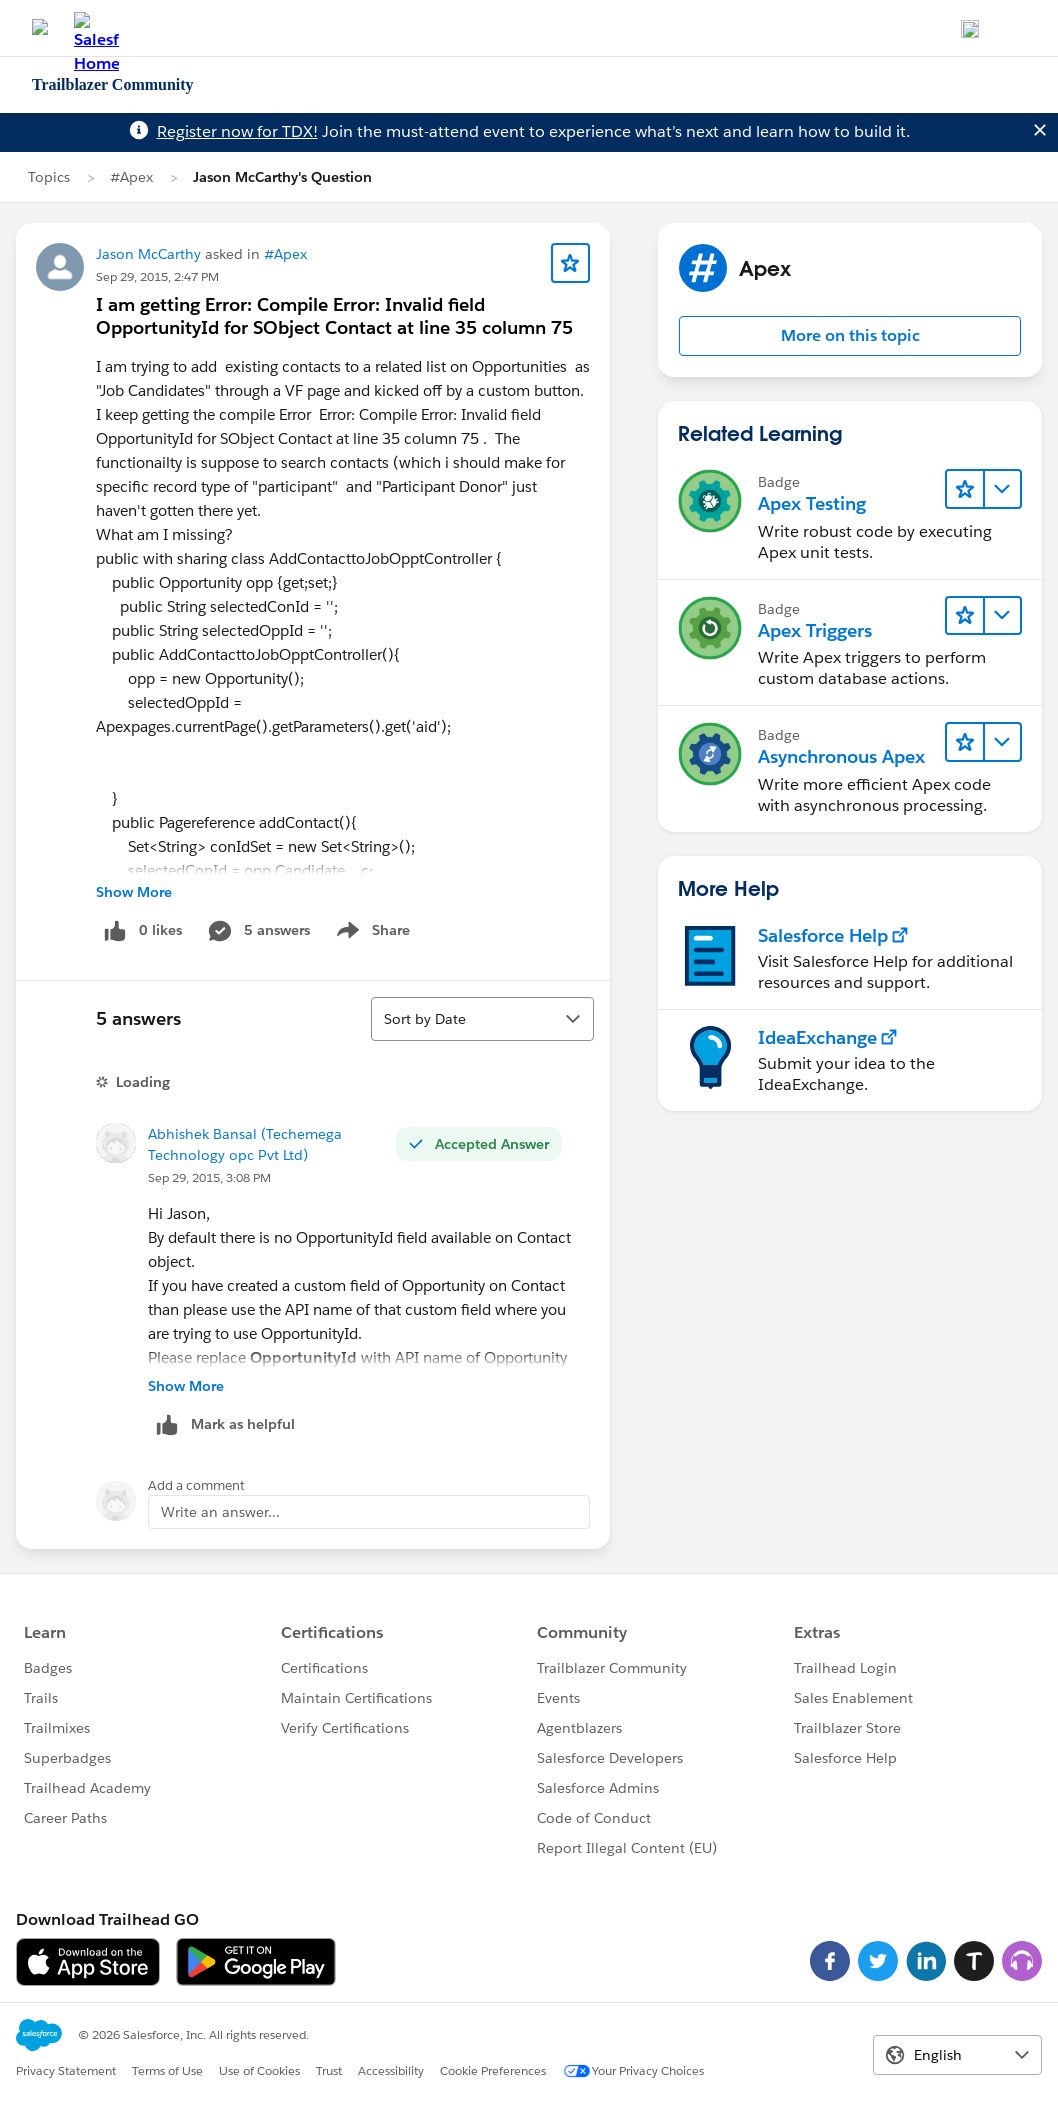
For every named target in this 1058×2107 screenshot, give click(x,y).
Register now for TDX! (237, 131)
